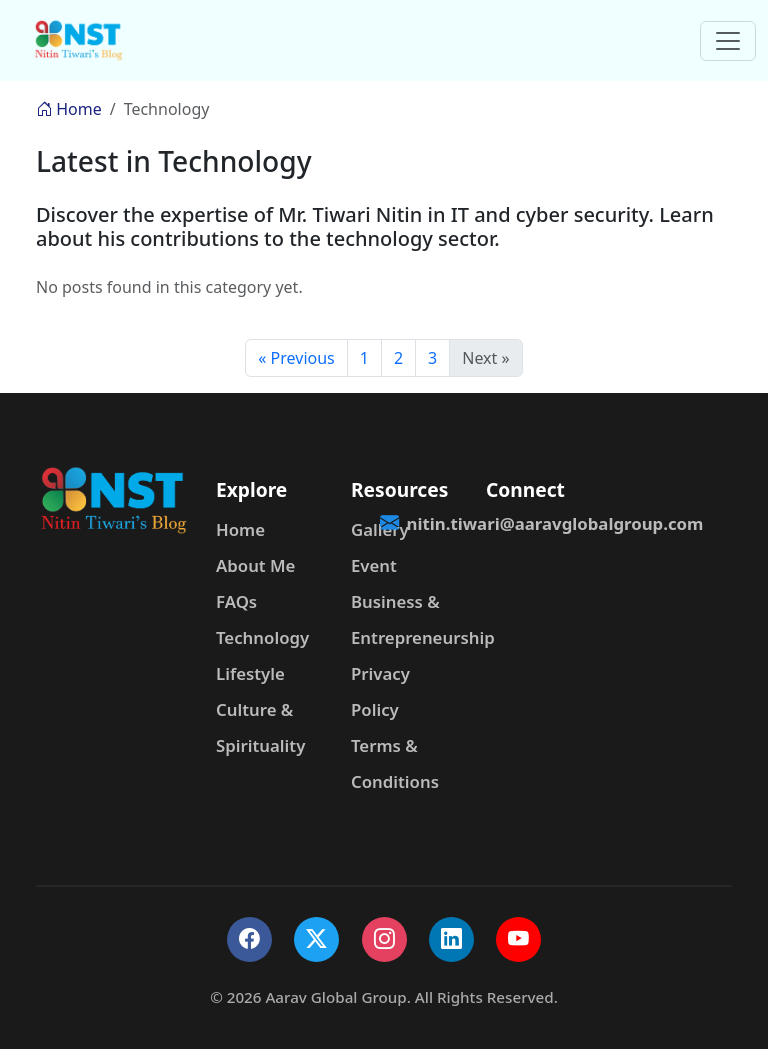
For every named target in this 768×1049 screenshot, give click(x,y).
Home (69, 109)
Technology (262, 637)
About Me (255, 565)
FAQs (236, 601)
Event (374, 565)
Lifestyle (250, 673)
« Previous (296, 358)
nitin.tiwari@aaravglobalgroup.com (541, 523)
